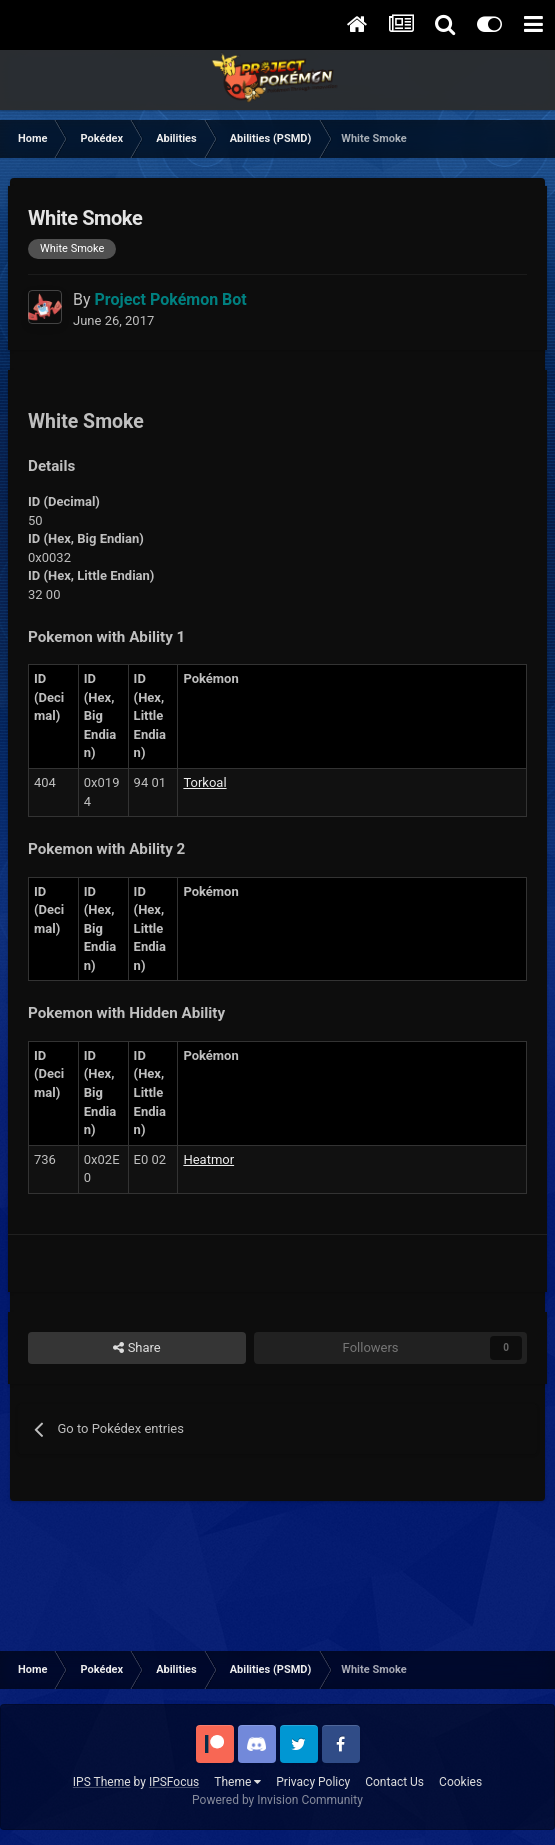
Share (136, 1348)
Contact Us (394, 1782)
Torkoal (204, 782)
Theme (237, 1782)
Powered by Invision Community (277, 1800)
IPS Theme (102, 1782)
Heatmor (208, 1159)
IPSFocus (174, 1782)
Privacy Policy (313, 1782)
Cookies (460, 1782)
